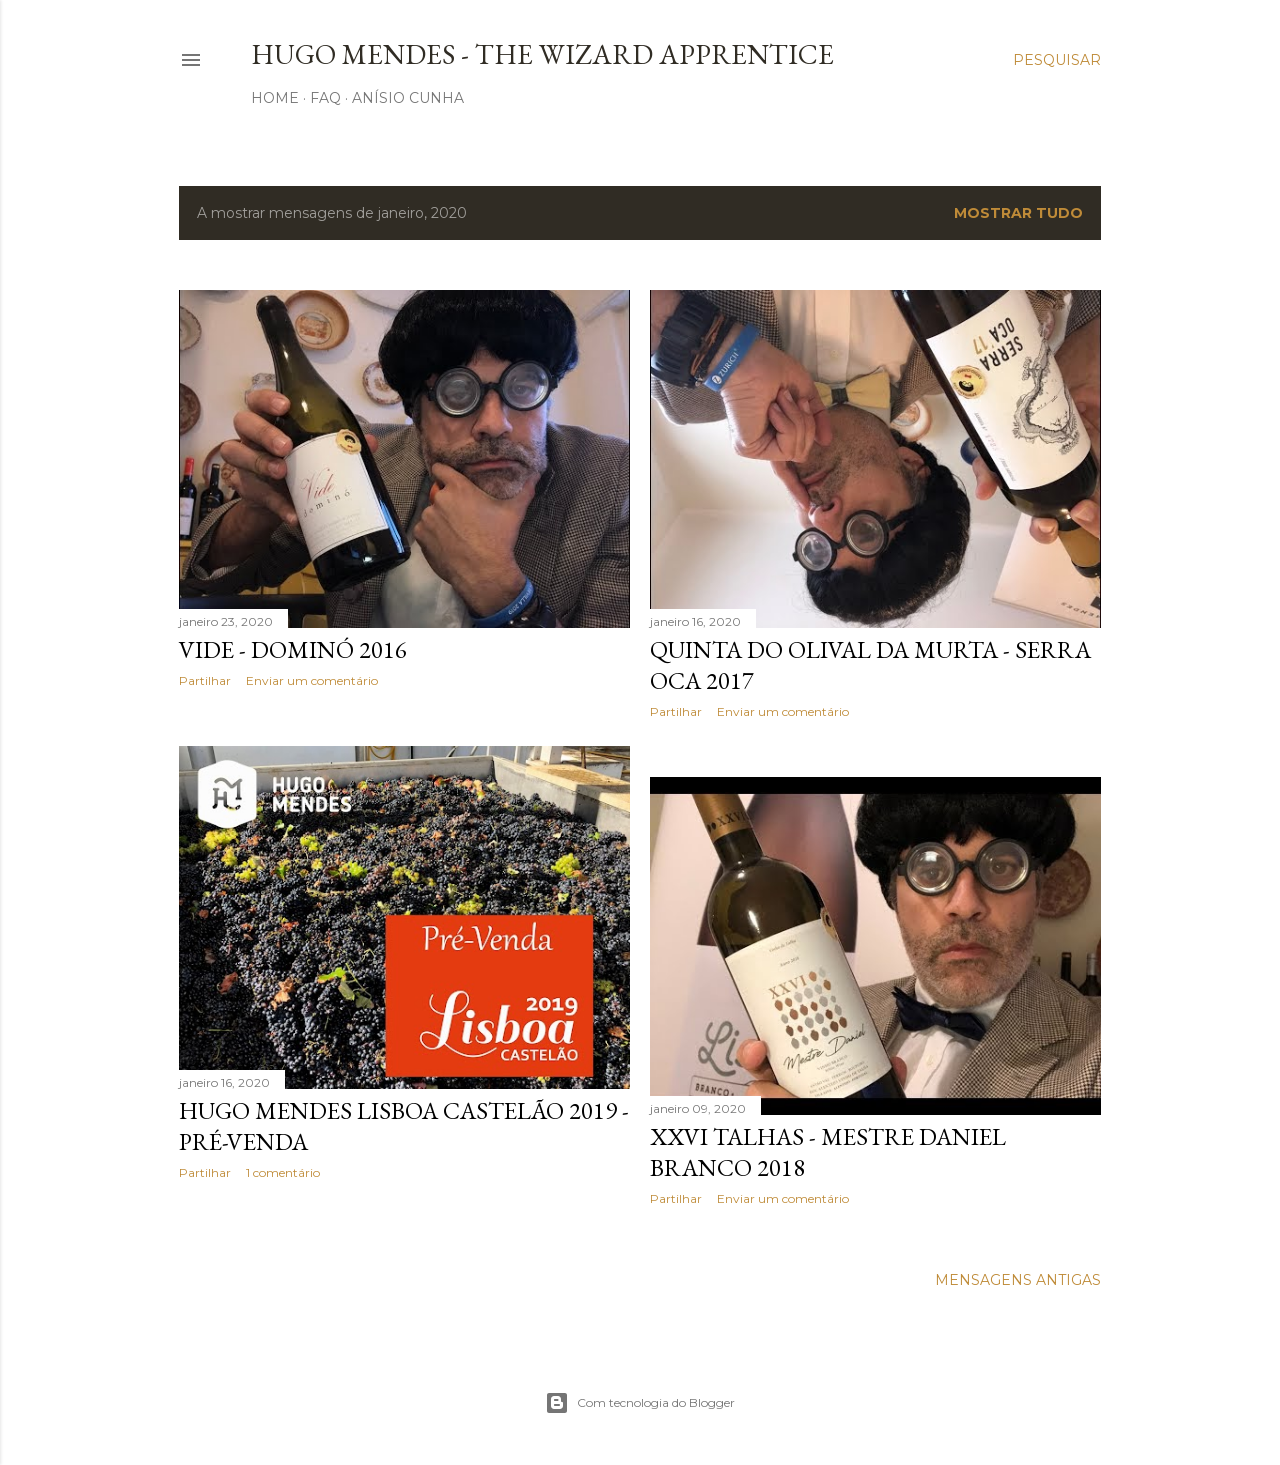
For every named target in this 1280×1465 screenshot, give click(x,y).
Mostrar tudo (1018, 213)
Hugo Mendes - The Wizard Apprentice (542, 54)
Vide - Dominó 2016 (293, 649)
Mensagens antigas (1018, 1280)
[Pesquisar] (1057, 60)
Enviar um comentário (312, 680)
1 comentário (283, 1172)
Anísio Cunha (408, 98)
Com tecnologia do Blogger (640, 1403)
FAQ (325, 98)
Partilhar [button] (205, 680)
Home (275, 98)
